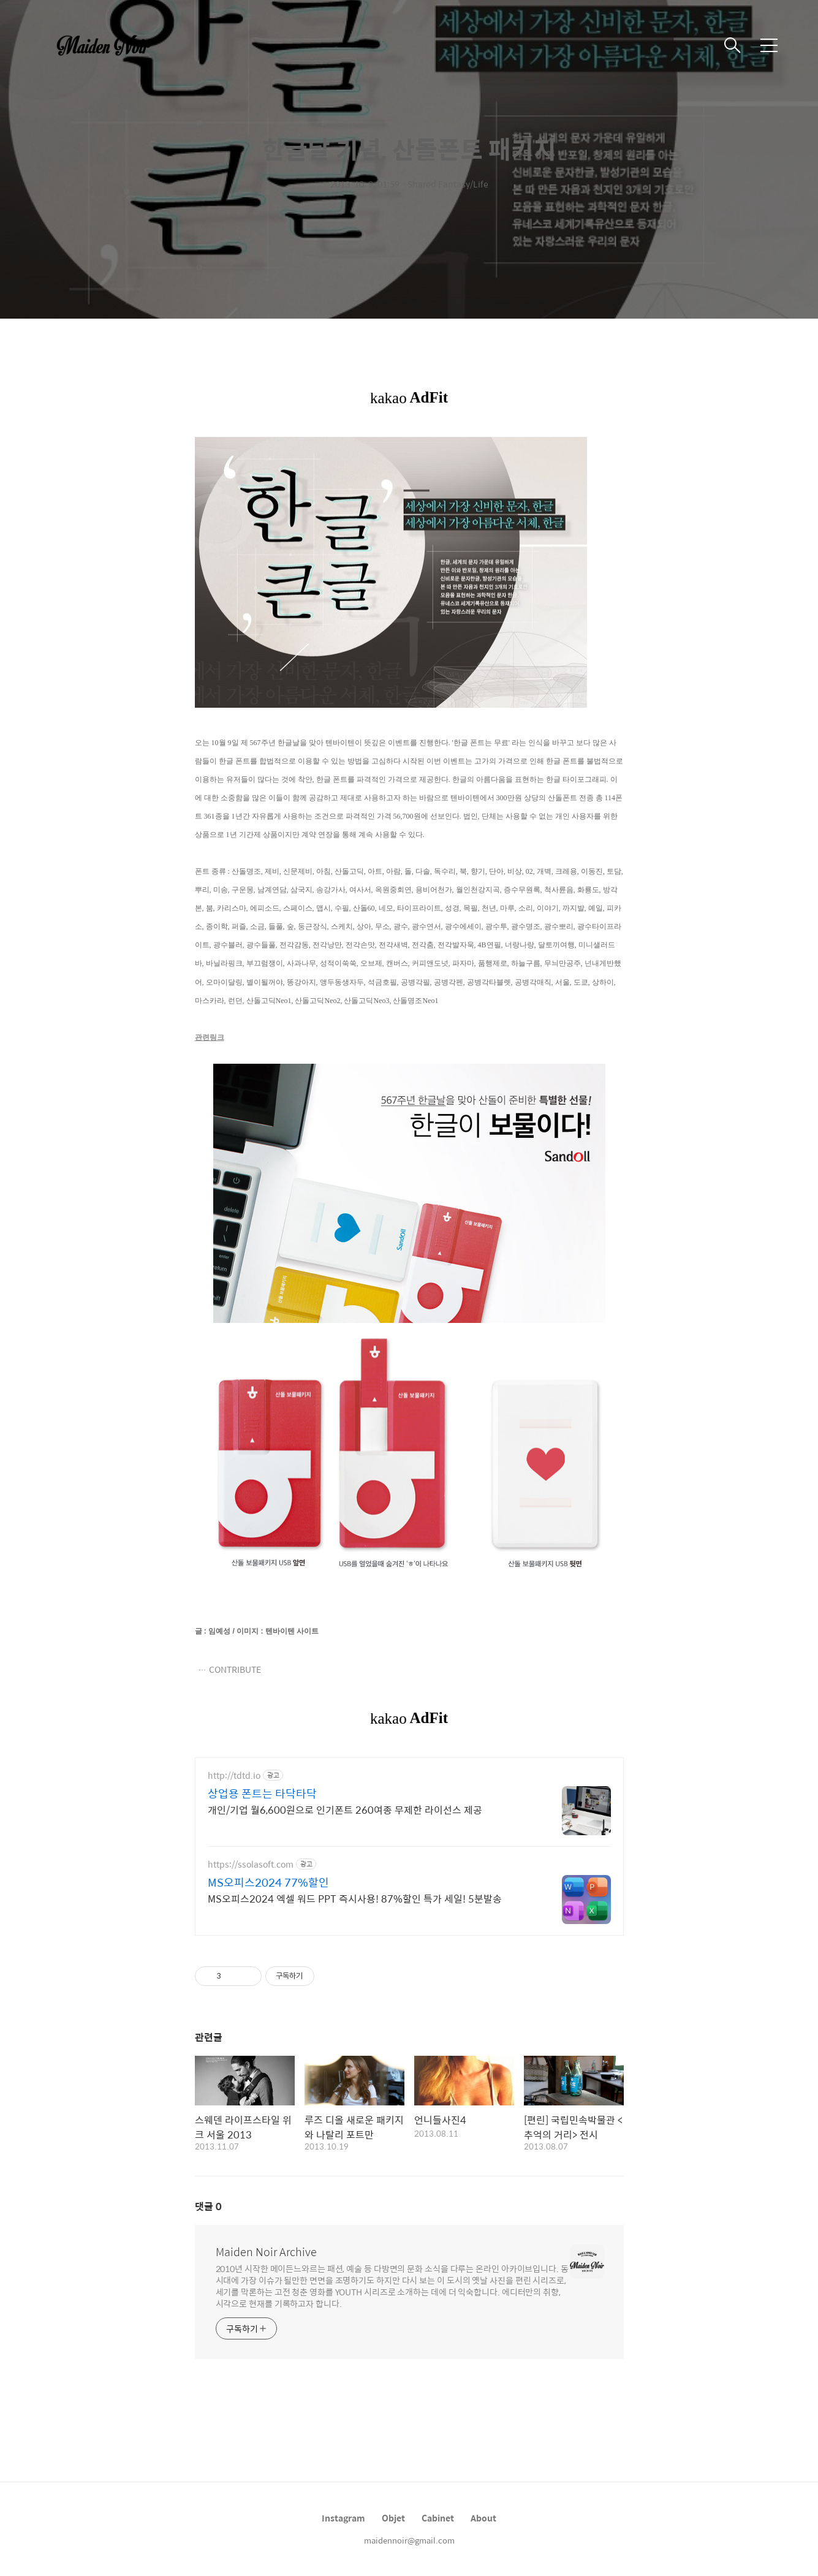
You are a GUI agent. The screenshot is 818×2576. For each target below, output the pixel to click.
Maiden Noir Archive (266, 2252)
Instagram (343, 2518)
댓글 (208, 2206)
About (483, 2518)
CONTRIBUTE (235, 1669)
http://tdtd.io (234, 1775)
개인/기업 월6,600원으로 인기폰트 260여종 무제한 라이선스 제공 (345, 1809)
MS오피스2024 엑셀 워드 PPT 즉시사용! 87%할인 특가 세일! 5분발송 (355, 1898)
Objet (393, 2518)
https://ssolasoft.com (250, 1864)
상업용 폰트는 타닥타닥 (262, 1793)
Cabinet (438, 2518)
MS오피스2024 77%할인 (268, 1882)
